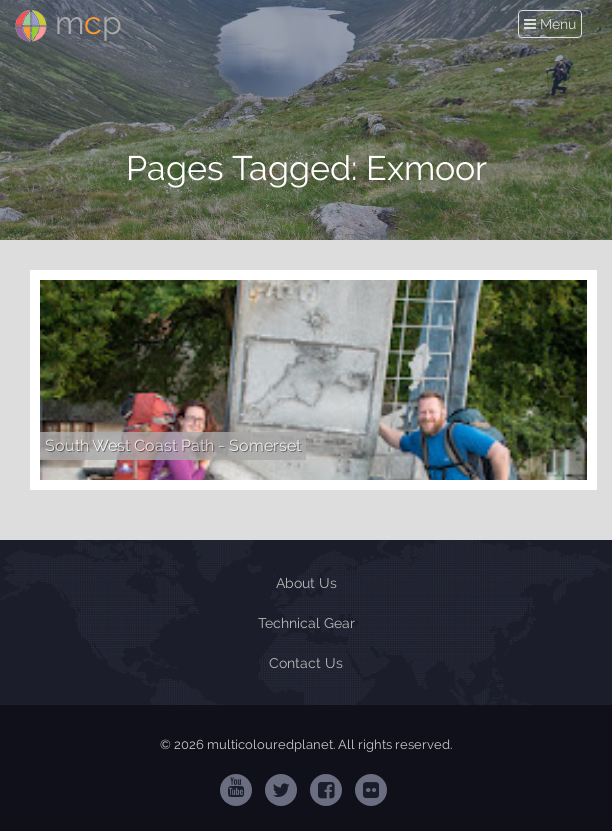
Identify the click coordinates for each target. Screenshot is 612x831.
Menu (552, 24)
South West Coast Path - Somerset (173, 445)
